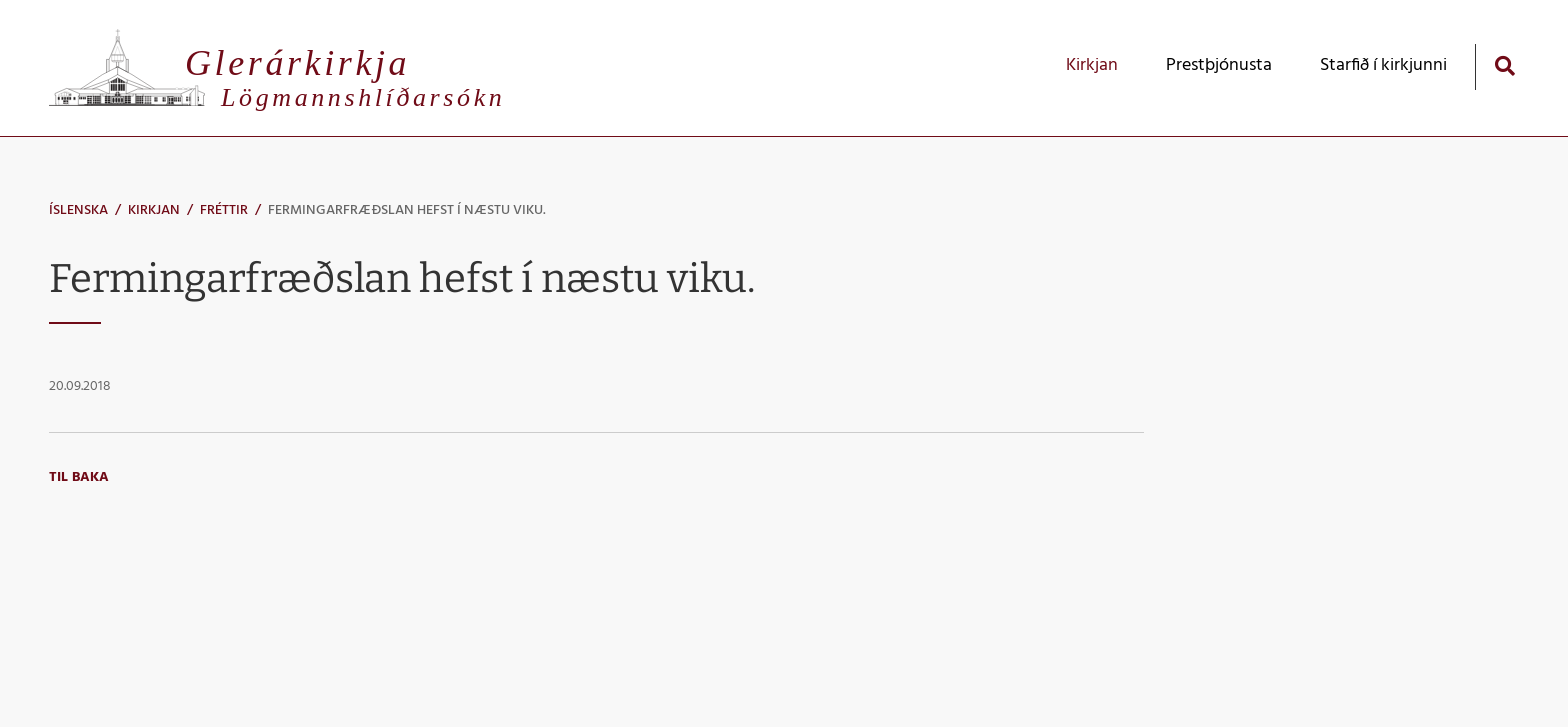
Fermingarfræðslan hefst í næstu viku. (407, 210)
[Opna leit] (1504, 65)
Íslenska (78, 210)
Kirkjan (154, 210)
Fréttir (224, 210)
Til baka (79, 477)
